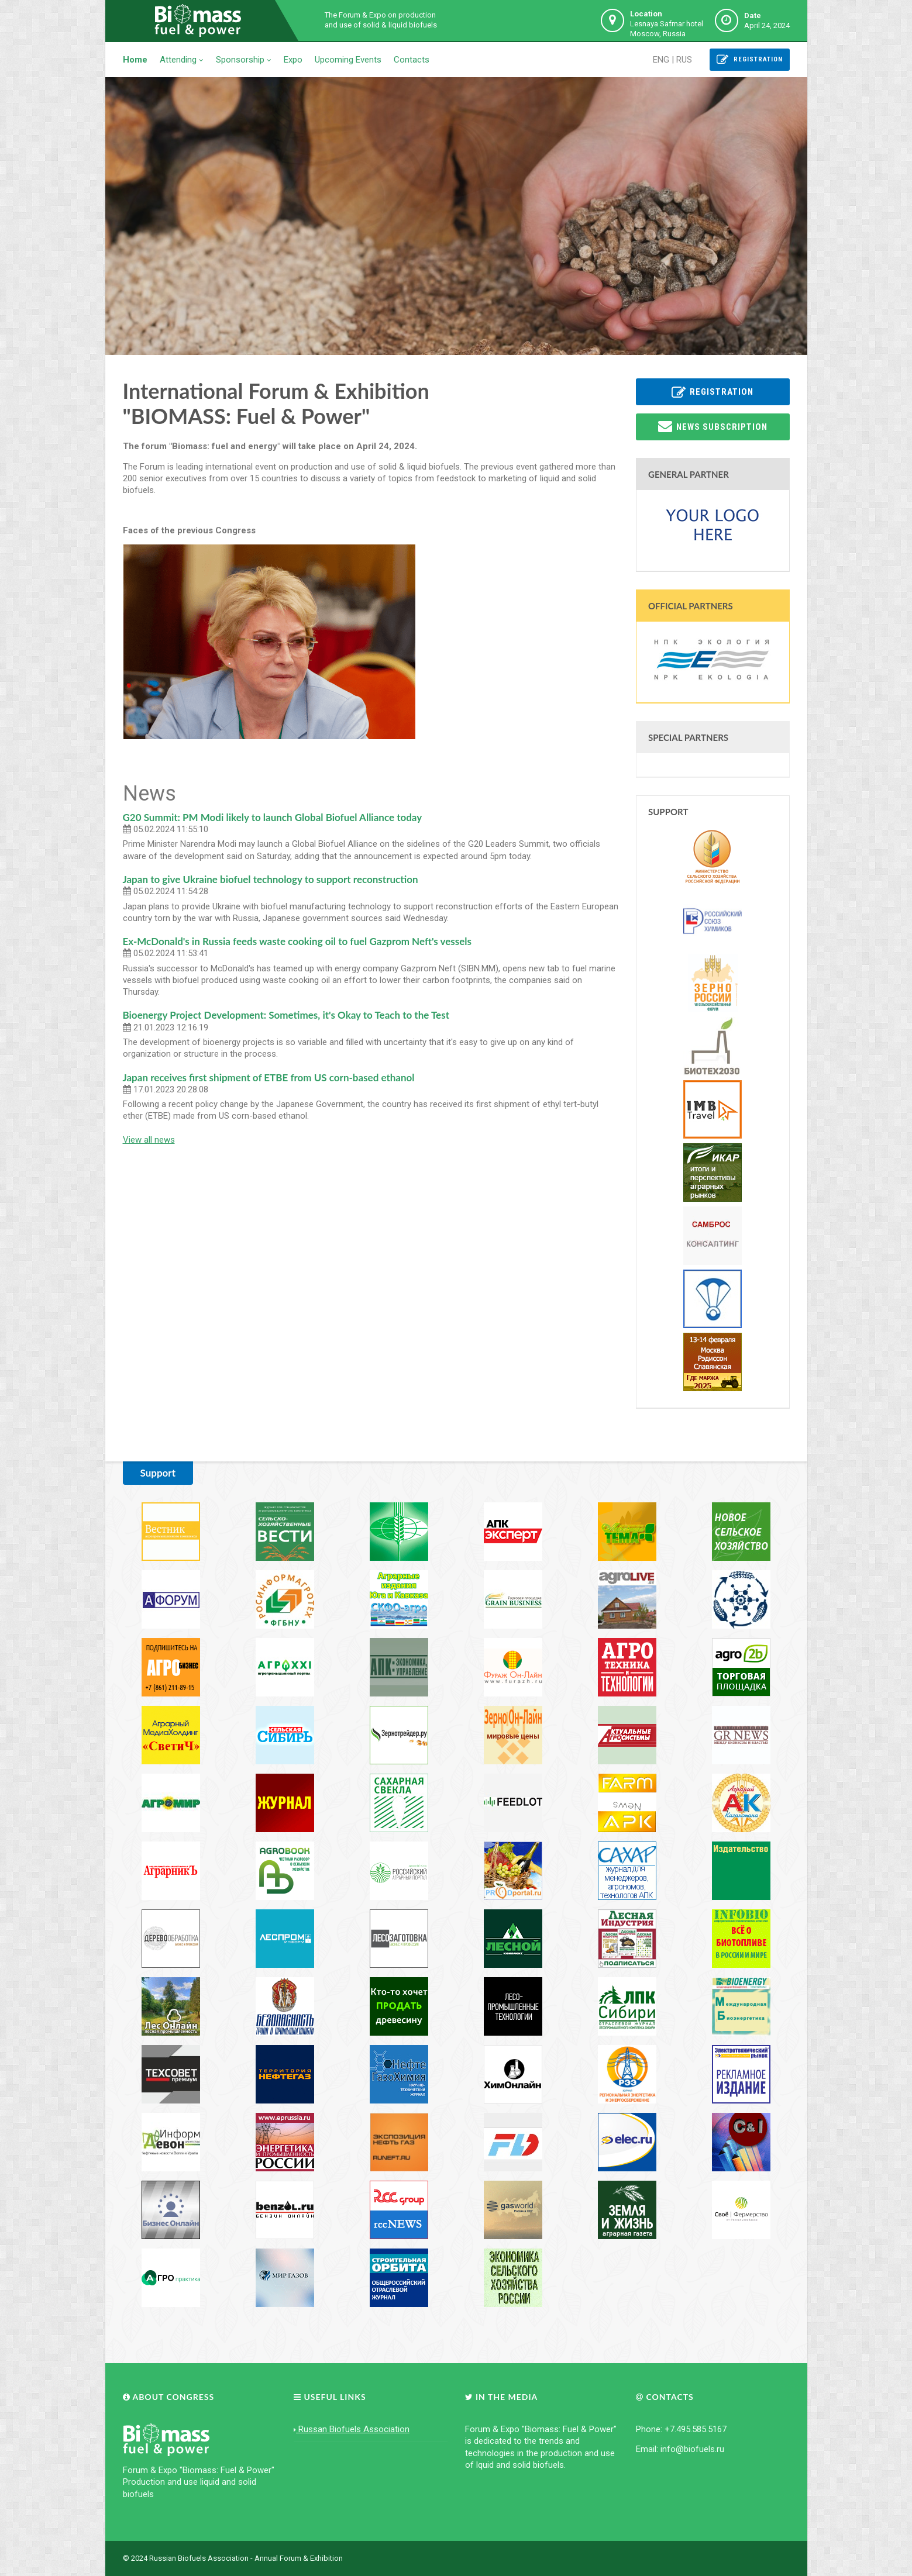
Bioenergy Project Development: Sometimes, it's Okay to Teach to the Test (286, 1015)
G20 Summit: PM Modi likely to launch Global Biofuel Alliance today (272, 817)
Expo (293, 59)
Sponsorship (243, 59)
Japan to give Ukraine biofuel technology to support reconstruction (270, 879)
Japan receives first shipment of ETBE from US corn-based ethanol (269, 1077)
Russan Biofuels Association (351, 2429)
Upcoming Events (348, 59)
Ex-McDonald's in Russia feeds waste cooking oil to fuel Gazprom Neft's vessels (297, 941)
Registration (750, 59)
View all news (149, 1139)
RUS (684, 59)
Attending (182, 59)
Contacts (411, 59)
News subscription (713, 426)
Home (135, 59)
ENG (661, 59)
